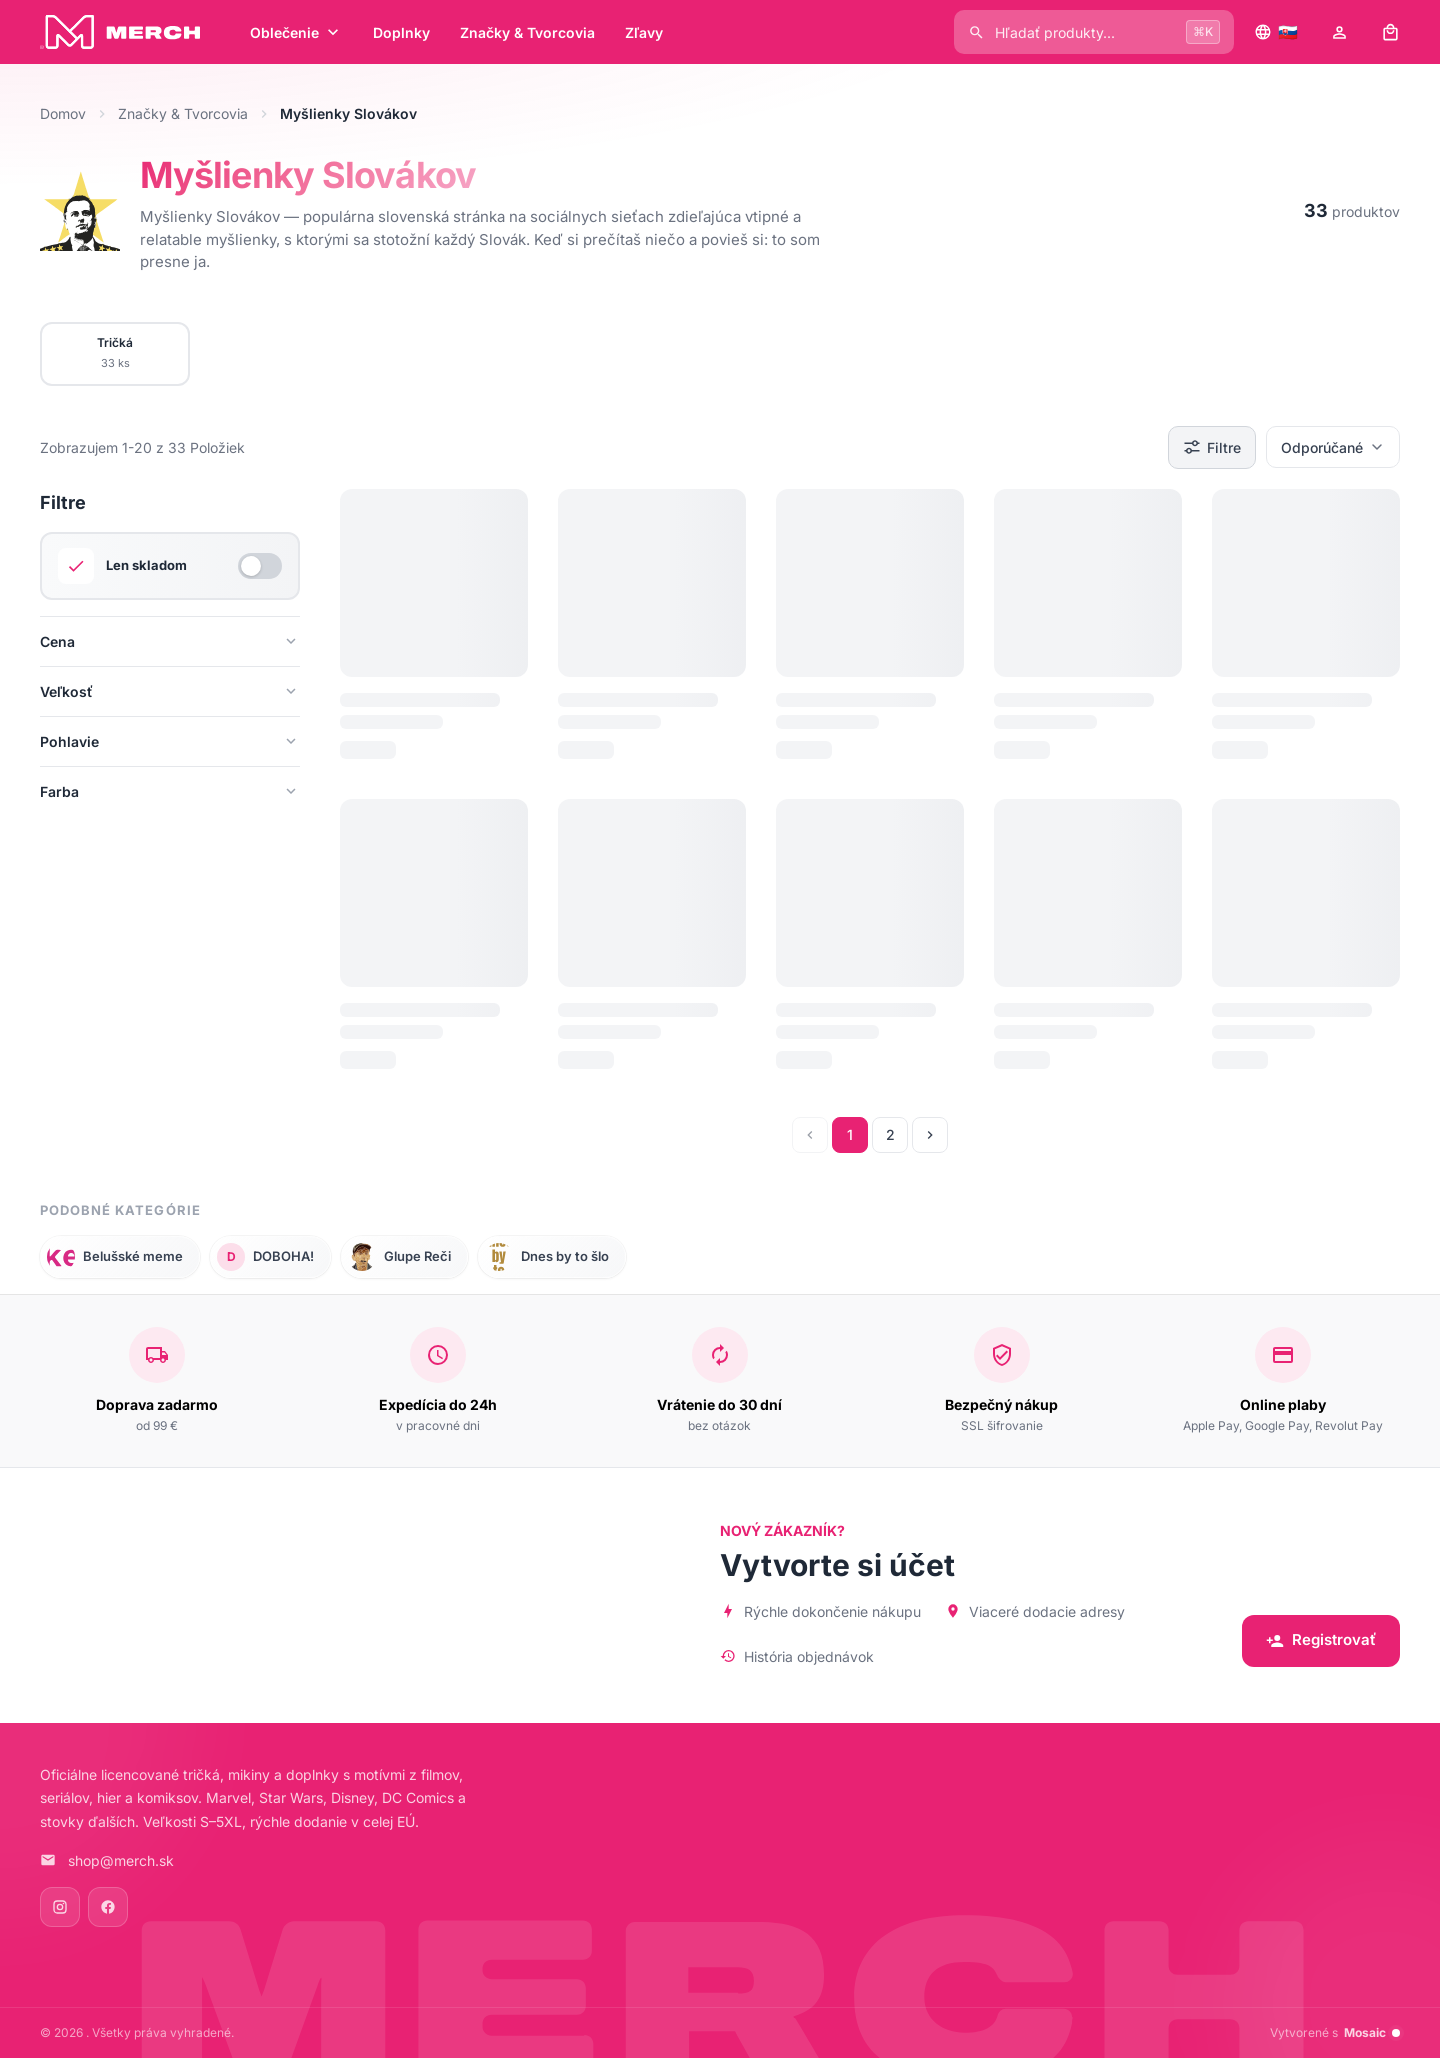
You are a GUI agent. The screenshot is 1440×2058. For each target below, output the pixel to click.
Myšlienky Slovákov (308, 175)
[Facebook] (108, 1907)
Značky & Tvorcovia (183, 113)
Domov (63, 113)
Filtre (1212, 447)
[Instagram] (60, 1907)
